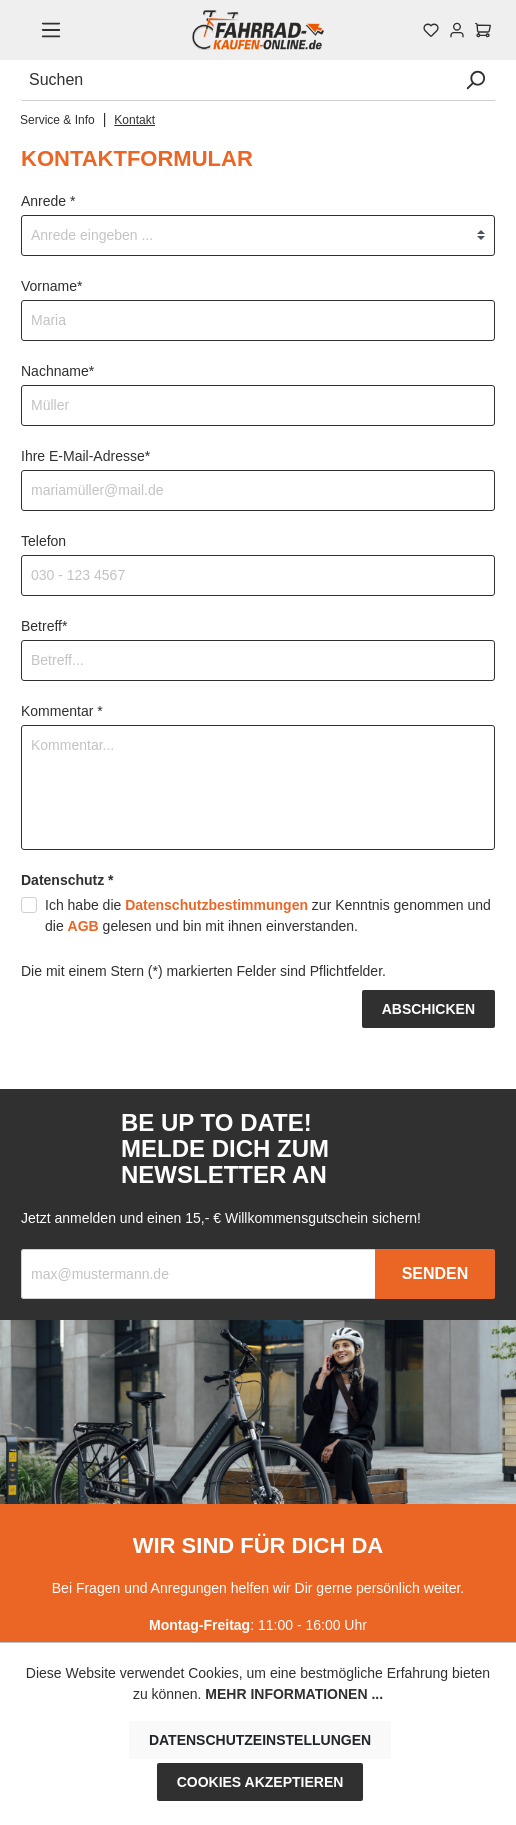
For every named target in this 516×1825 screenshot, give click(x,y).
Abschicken (428, 1009)
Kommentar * (62, 711)
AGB (83, 926)
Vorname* (51, 286)
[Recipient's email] (198, 1274)
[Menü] (51, 30)
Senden (435, 1273)
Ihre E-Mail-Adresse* (85, 456)
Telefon (43, 541)
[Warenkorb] (483, 30)
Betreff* (44, 626)
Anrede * (48, 201)
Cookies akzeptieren (260, 1782)
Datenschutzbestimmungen (216, 905)
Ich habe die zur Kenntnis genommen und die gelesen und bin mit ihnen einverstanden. (268, 915)
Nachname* (57, 371)
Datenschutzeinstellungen (260, 1740)
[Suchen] (237, 80)
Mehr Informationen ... (294, 1694)
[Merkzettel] (431, 30)
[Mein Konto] (457, 30)
